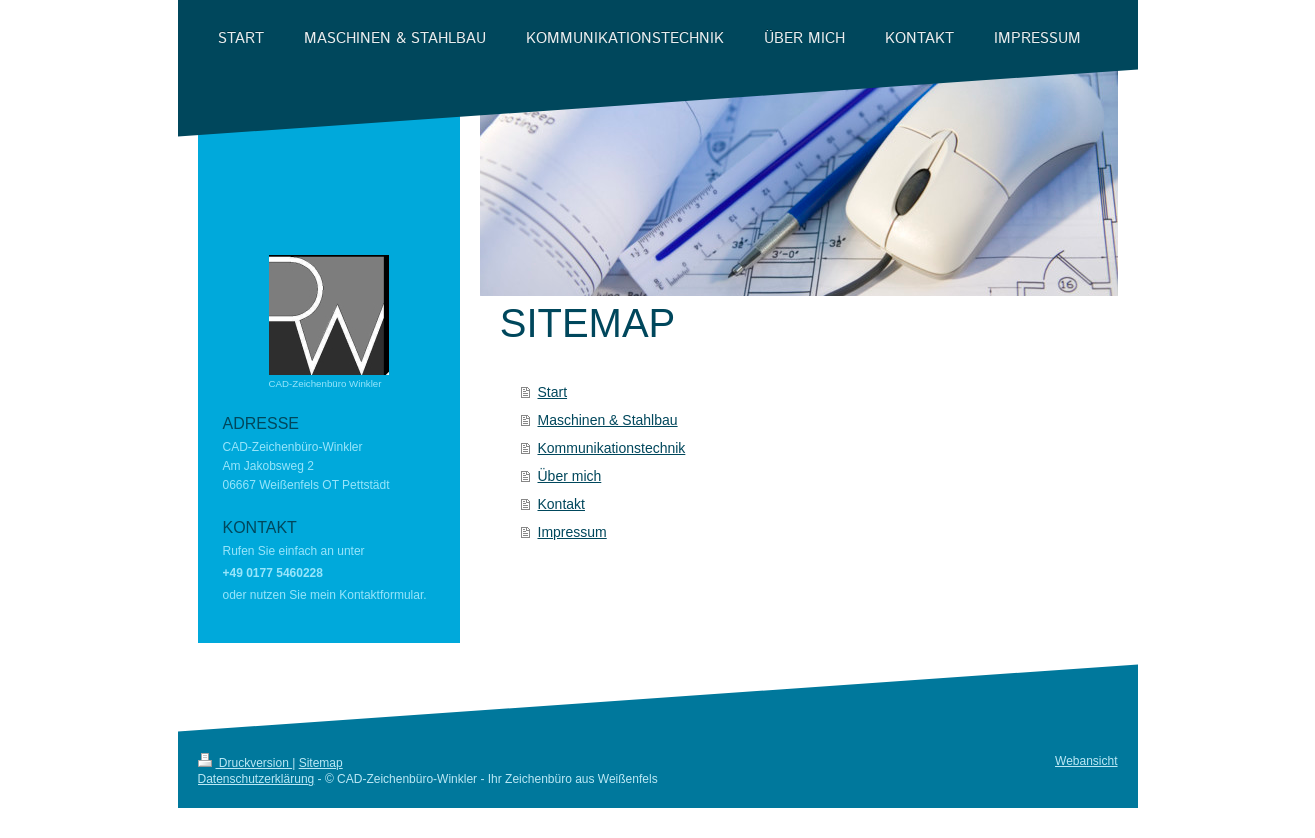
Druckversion (245, 763)
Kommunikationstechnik (612, 448)
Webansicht (1086, 761)
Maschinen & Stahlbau (608, 420)
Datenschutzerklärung (256, 779)
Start (553, 392)
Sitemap (321, 763)
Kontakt (561, 504)
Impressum (572, 532)
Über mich (570, 476)
